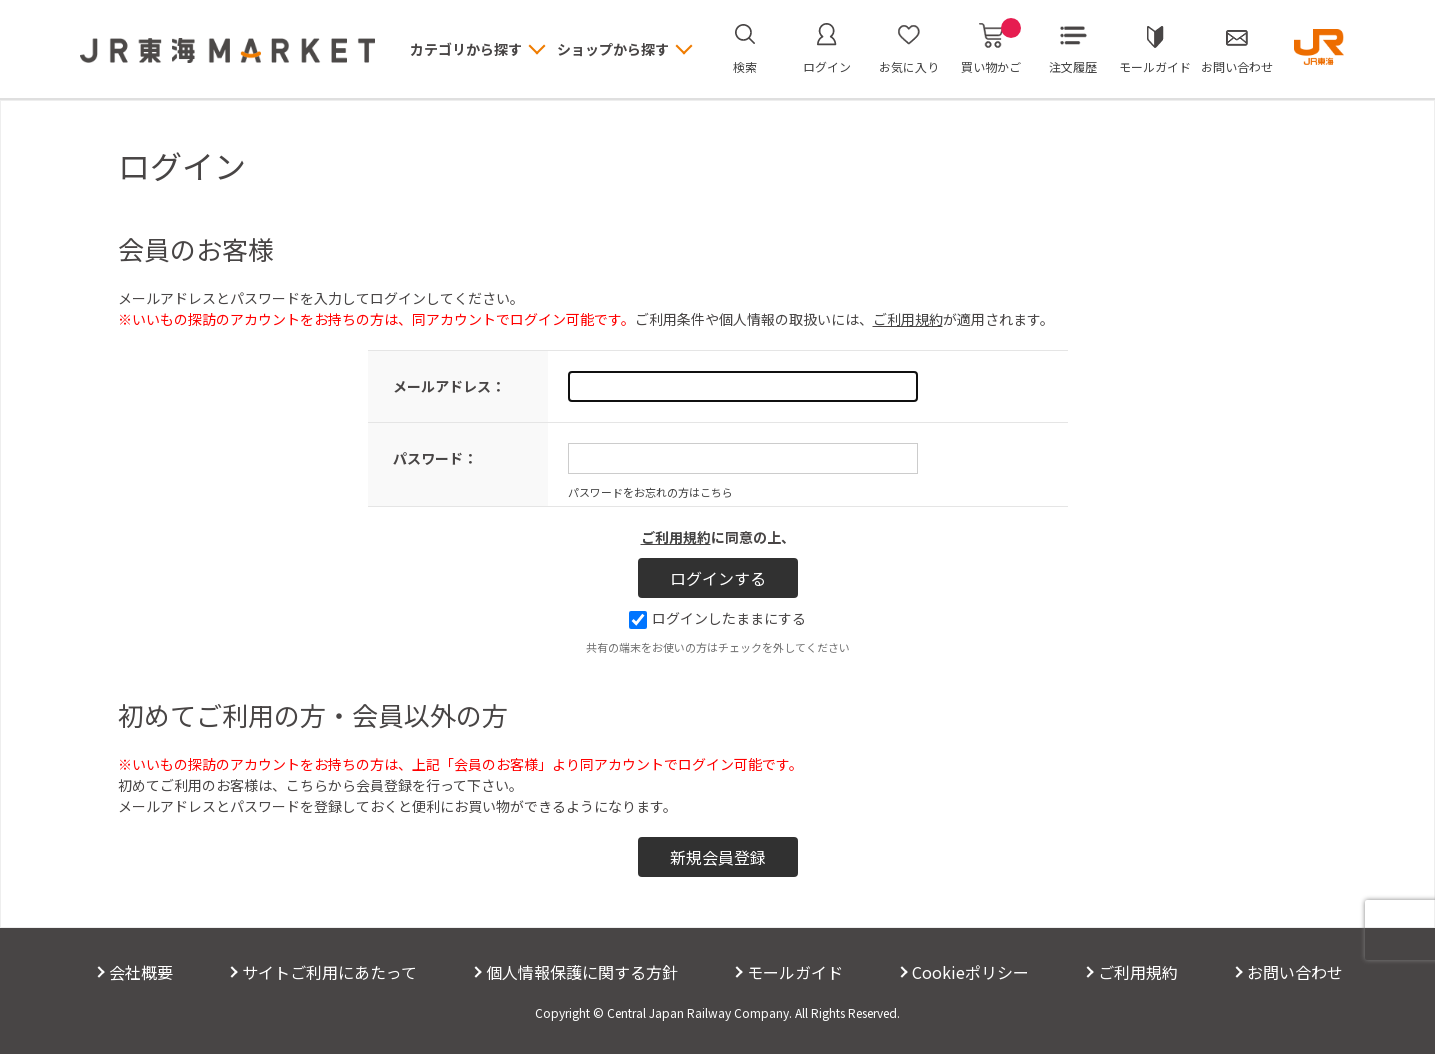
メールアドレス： (449, 386)
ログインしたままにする (717, 618)
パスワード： (435, 458)
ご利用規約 (908, 319)
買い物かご (991, 49)
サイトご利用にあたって (329, 972)
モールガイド (1155, 66)
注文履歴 (1073, 66)
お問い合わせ (1237, 66)
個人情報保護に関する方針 (582, 972)
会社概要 (141, 972)
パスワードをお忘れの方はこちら (650, 492)
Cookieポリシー (970, 972)
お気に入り (909, 66)
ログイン (827, 66)
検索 (745, 66)
